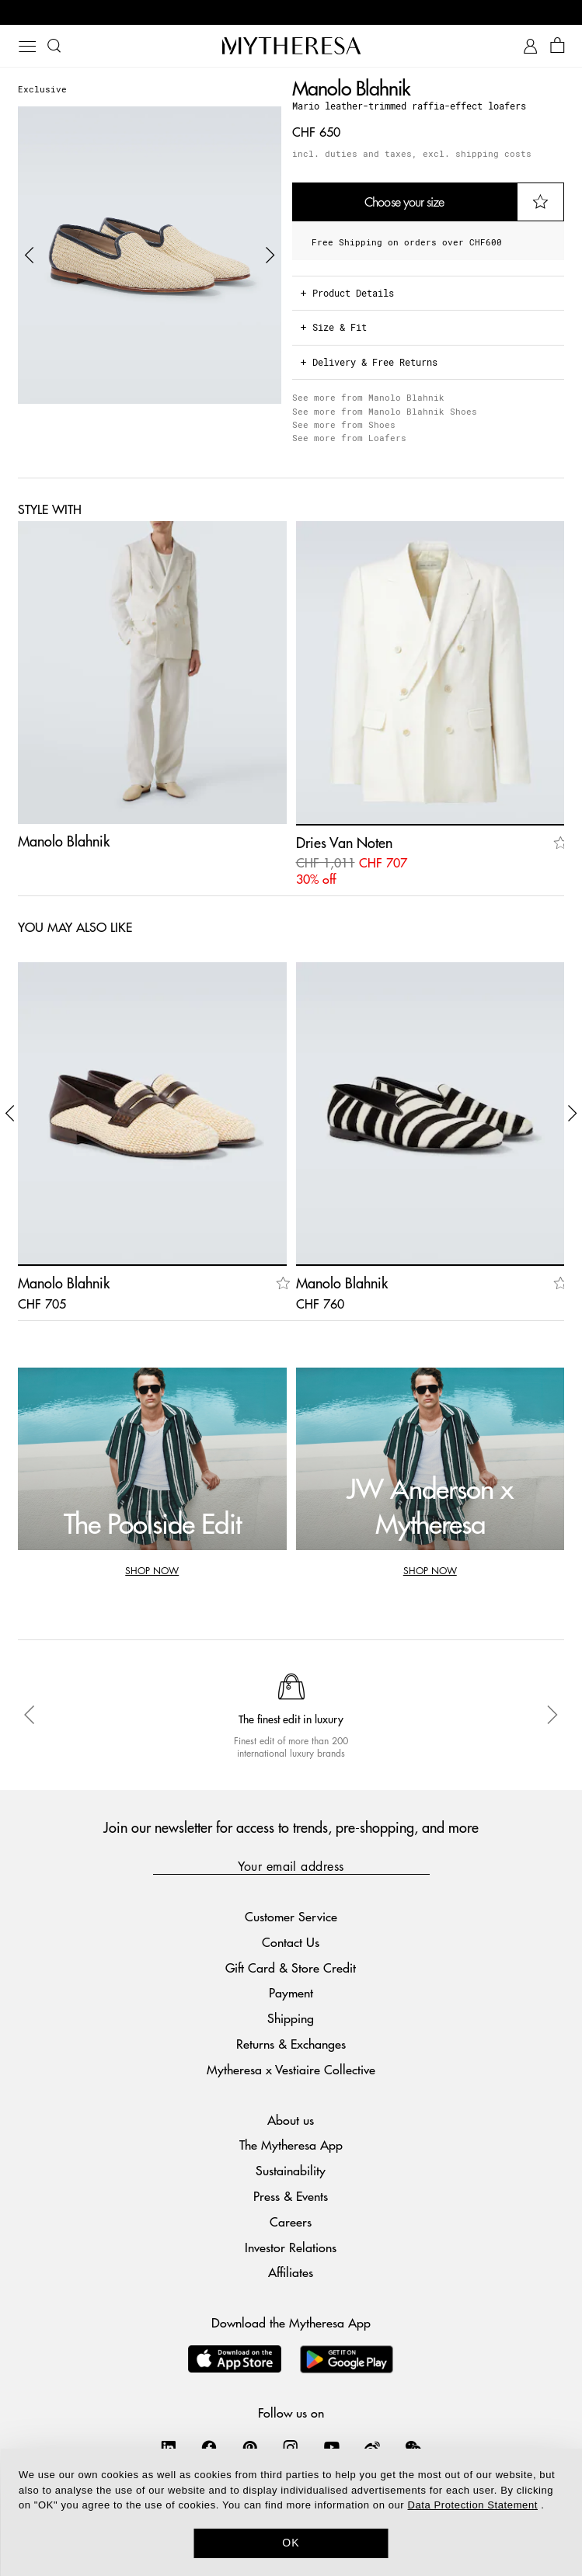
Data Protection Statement (472, 2505)
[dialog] (291, 2512)
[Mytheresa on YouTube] (331, 2447)
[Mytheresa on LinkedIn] (168, 2447)
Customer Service (291, 1916)
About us (290, 2120)
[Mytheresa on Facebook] (209, 2447)
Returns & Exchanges (291, 2044)
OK (291, 2542)
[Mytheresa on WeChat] (413, 2447)
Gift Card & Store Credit (290, 1967)
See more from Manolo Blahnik (368, 397)
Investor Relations (290, 2247)
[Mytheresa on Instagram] (290, 2447)
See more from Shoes (344, 424)
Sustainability (291, 2170)
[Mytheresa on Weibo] (372, 2447)
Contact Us (290, 1942)
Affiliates (290, 2272)
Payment (291, 1992)
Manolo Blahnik (351, 87)
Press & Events (290, 2196)
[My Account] (530, 46)
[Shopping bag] (557, 46)
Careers (291, 2221)
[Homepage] (291, 45)
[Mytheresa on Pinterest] (250, 2447)
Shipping (290, 2018)
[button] (29, 255)
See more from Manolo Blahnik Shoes (384, 411)
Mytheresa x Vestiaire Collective (291, 2069)
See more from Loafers (349, 437)
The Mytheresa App (291, 2145)
